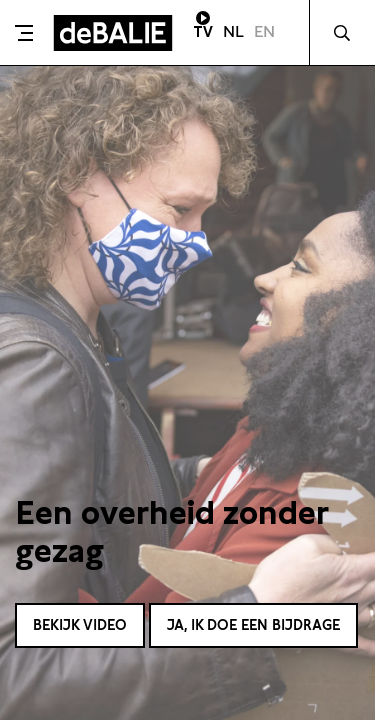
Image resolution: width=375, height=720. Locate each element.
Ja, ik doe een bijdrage (253, 625)
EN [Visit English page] (264, 31)
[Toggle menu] (24, 33)
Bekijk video (80, 625)
